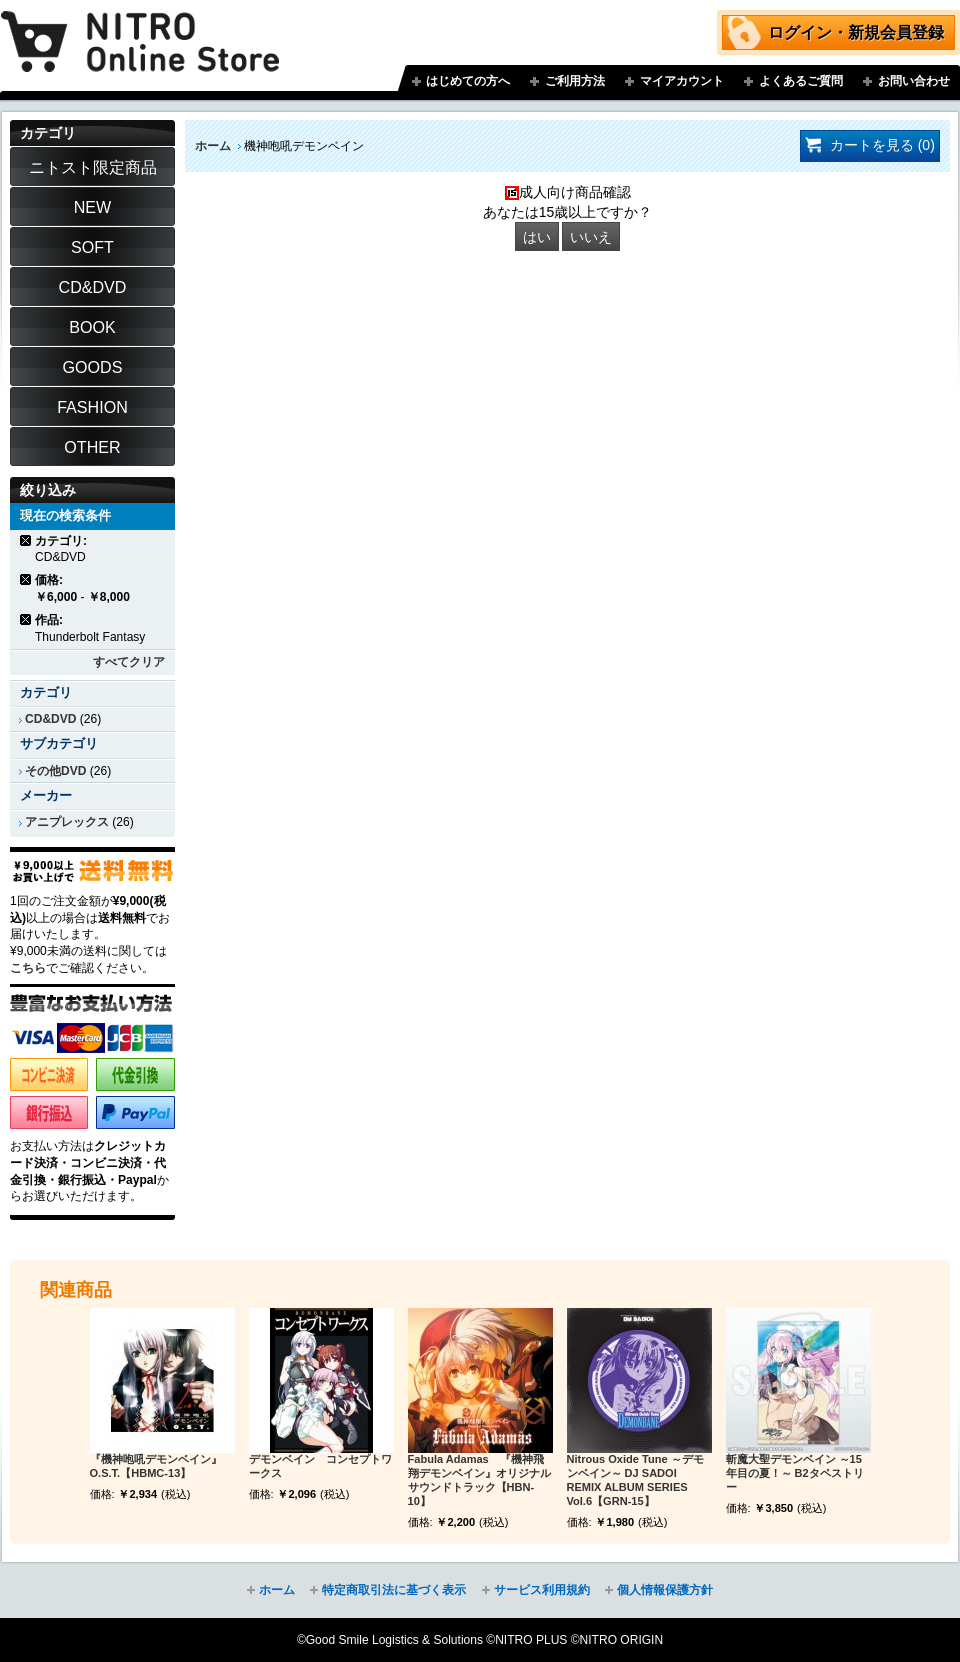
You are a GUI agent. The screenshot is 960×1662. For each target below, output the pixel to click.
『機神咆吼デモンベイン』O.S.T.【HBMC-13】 (156, 1466)
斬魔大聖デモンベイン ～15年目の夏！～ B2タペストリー (795, 1473)
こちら (28, 968)
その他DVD (55, 771)
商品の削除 (26, 540)
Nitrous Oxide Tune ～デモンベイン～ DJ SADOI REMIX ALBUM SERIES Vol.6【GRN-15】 (635, 1479)
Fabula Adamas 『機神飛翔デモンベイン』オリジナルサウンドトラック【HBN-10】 (479, 1479)
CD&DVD (50, 719)
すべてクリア (129, 662)
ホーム (213, 146)
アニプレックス (67, 822)
